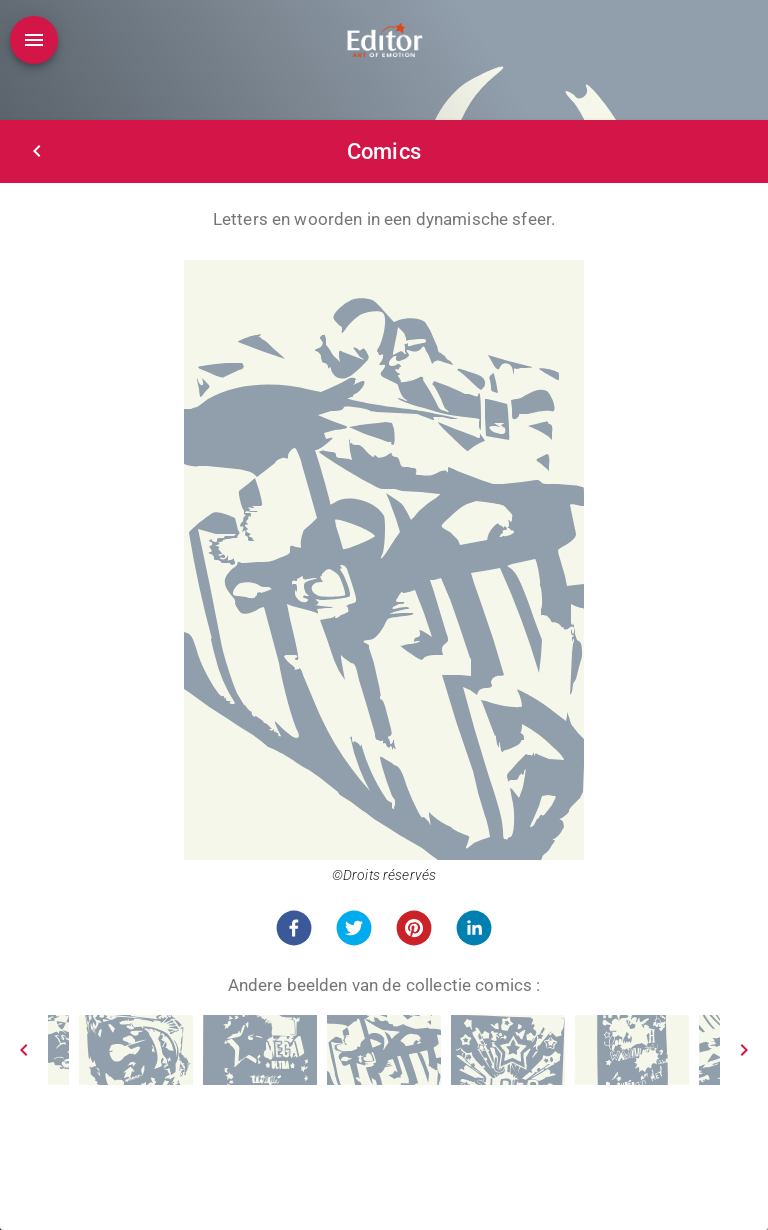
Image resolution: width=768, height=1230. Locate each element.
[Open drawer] (34, 40)
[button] (294, 928)
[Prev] (24, 1050)
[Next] (744, 1050)
